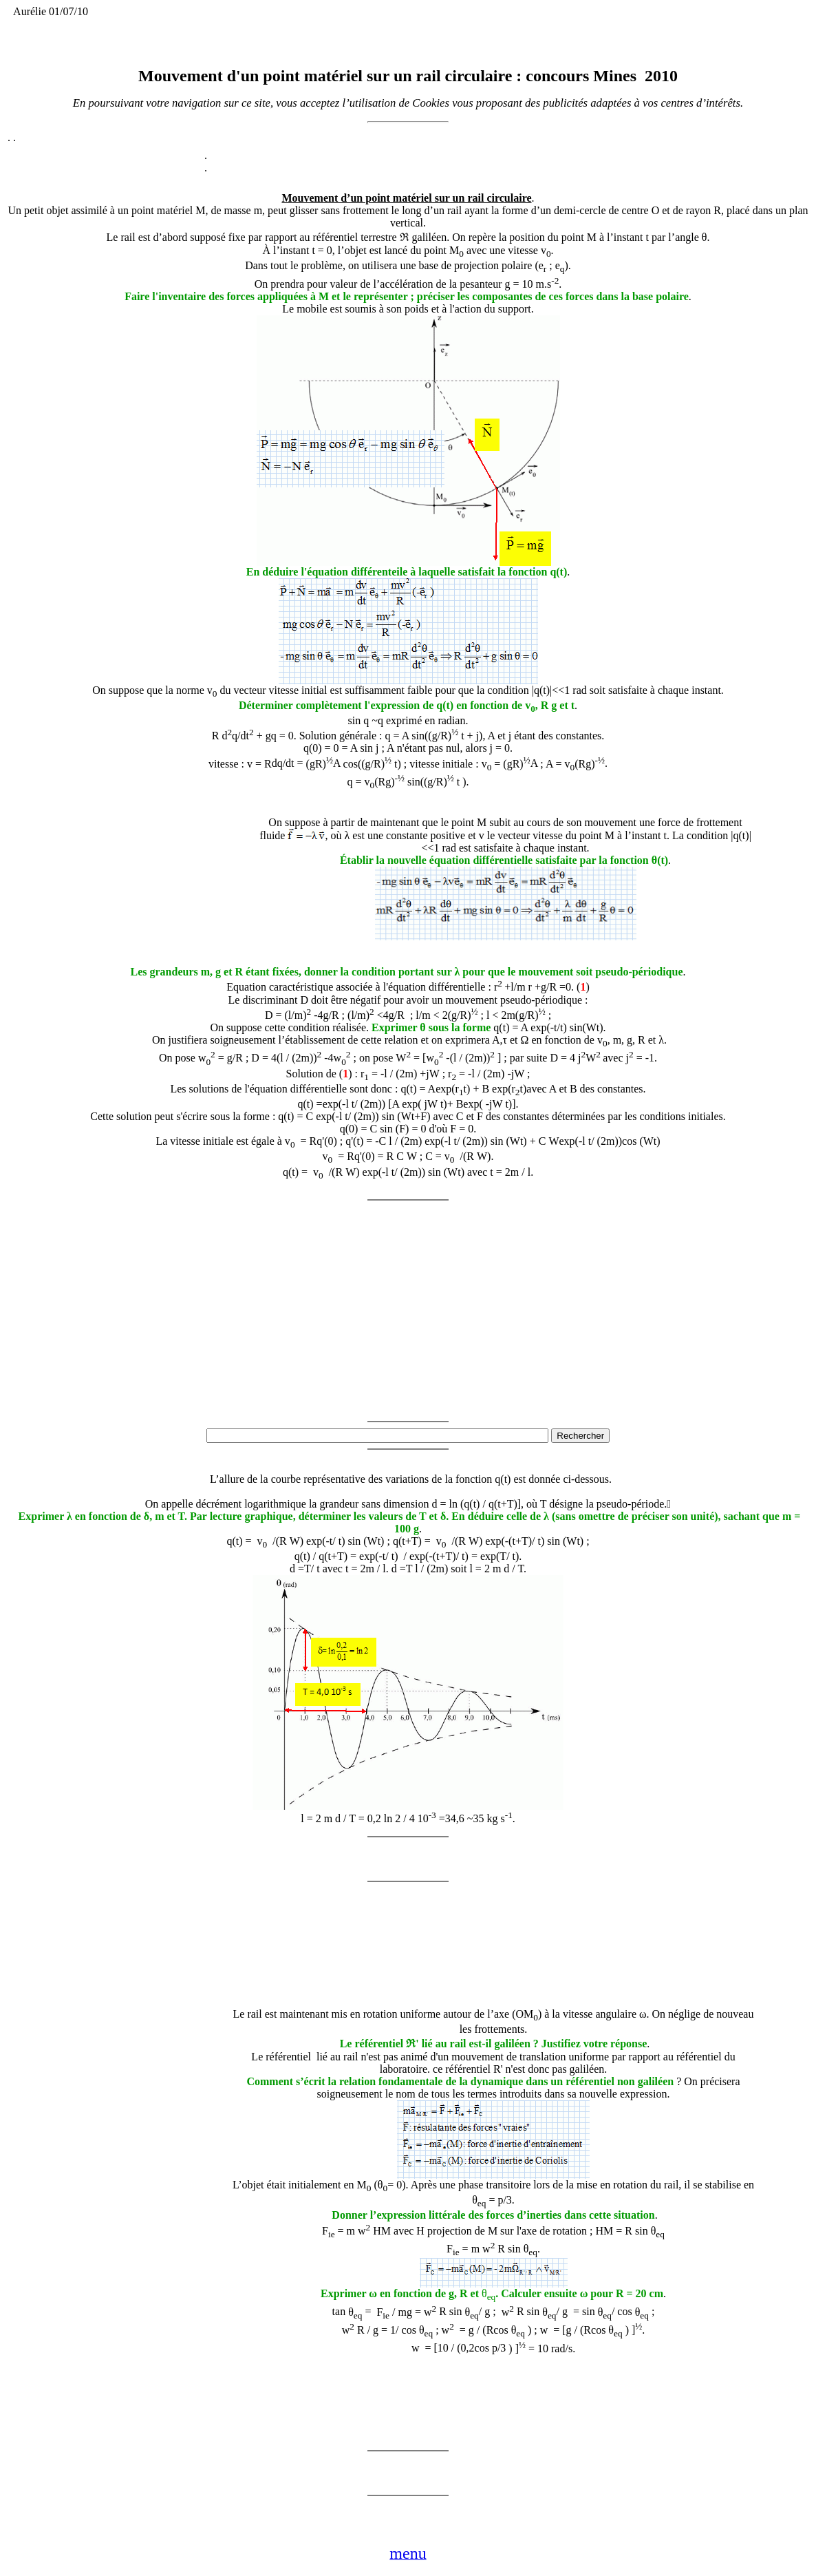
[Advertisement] (159, 872)
